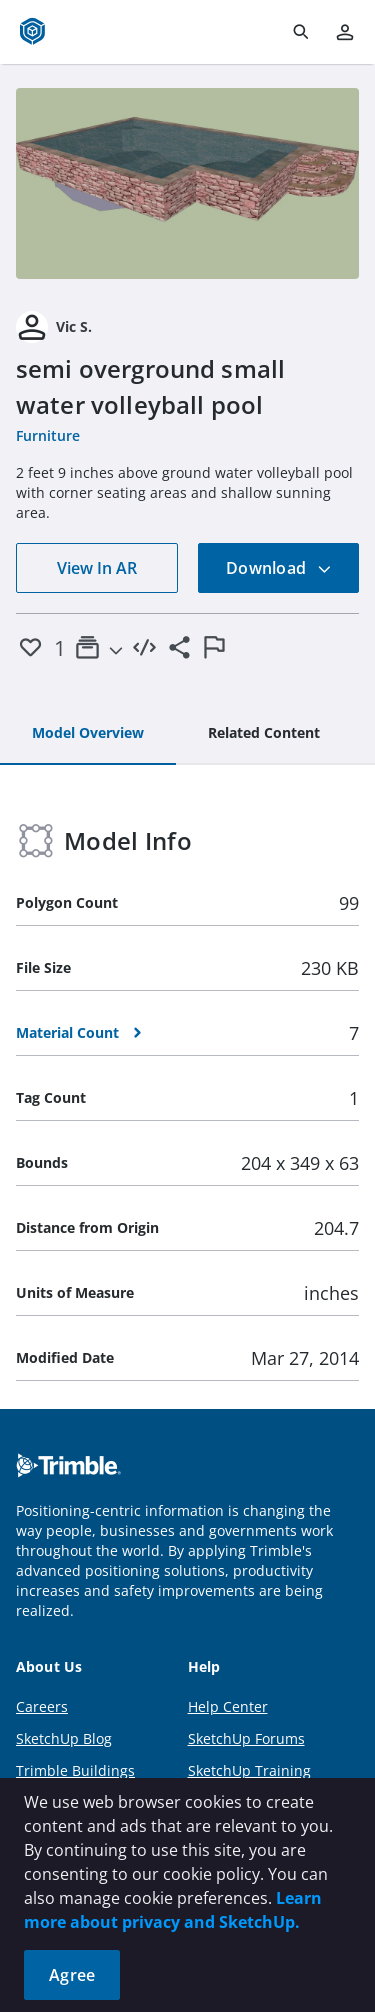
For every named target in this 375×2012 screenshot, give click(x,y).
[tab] (88, 734)
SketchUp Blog (64, 1738)
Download (279, 568)
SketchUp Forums (246, 1738)
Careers (42, 1706)
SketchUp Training (249, 1770)
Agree (72, 1975)
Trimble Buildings (75, 1770)
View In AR (97, 568)
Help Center (228, 1706)
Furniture (48, 435)
